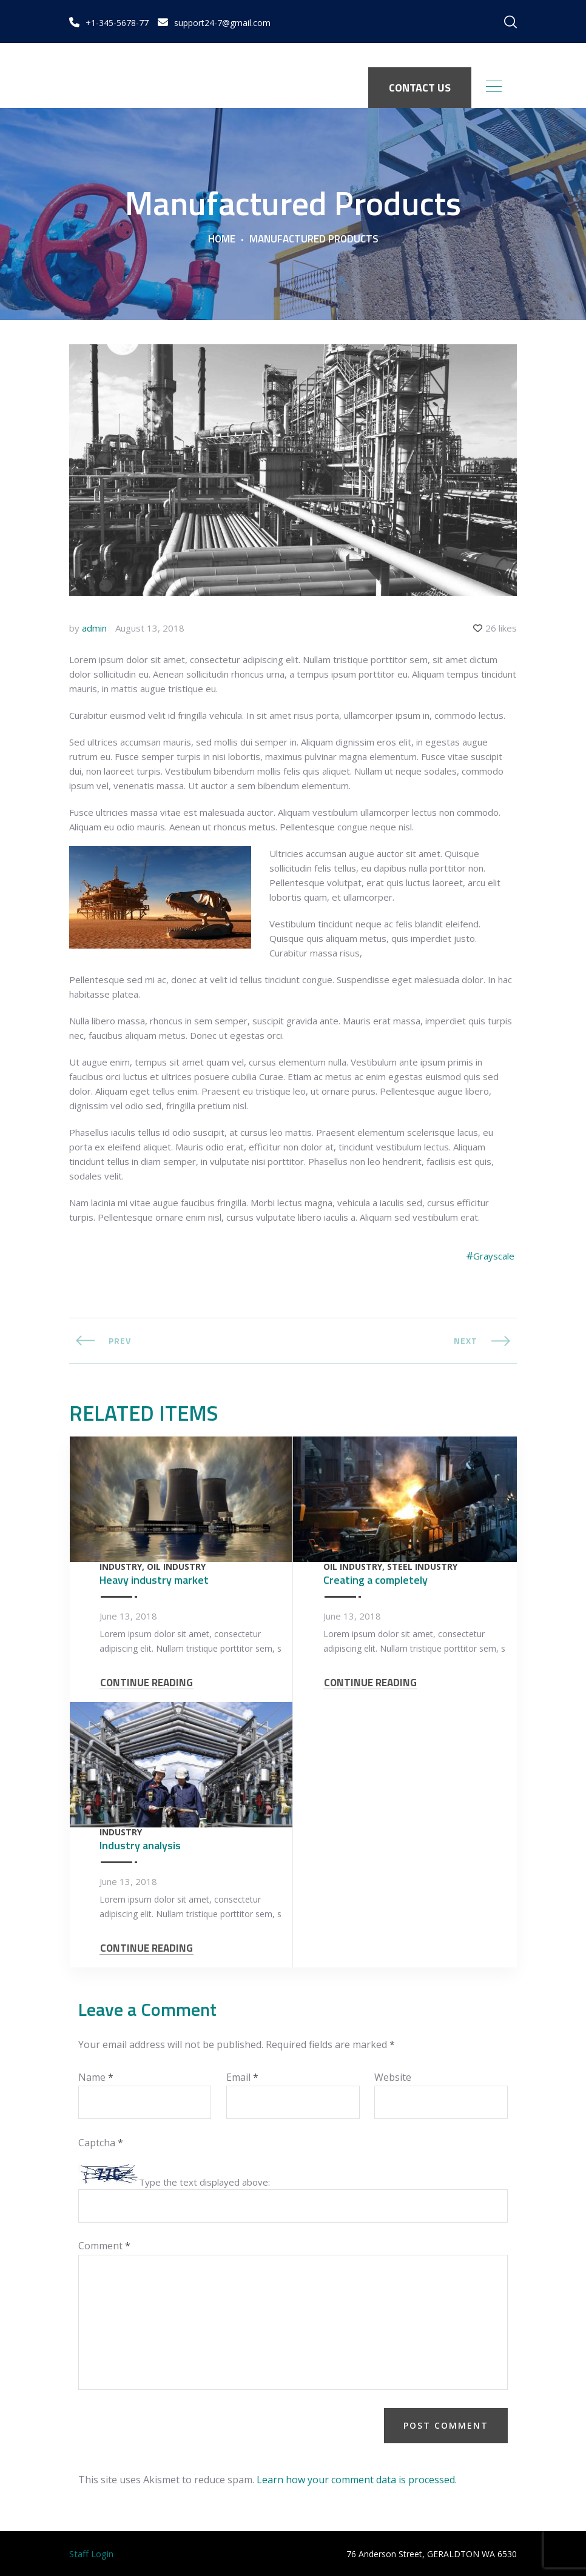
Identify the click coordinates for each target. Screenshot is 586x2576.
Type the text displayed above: (204, 2182)
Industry (120, 1567)
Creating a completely (375, 1580)
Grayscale (493, 1256)
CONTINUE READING (146, 1683)
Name (95, 2076)
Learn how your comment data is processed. (357, 2479)
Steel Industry (422, 1567)
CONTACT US (420, 87)
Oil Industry (176, 1567)
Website (392, 2076)
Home (221, 239)
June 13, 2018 (128, 1616)
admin (94, 628)
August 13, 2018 (149, 628)
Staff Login (91, 2554)
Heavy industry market (154, 1580)
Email (242, 2076)
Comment (104, 2245)
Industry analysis (140, 1845)
